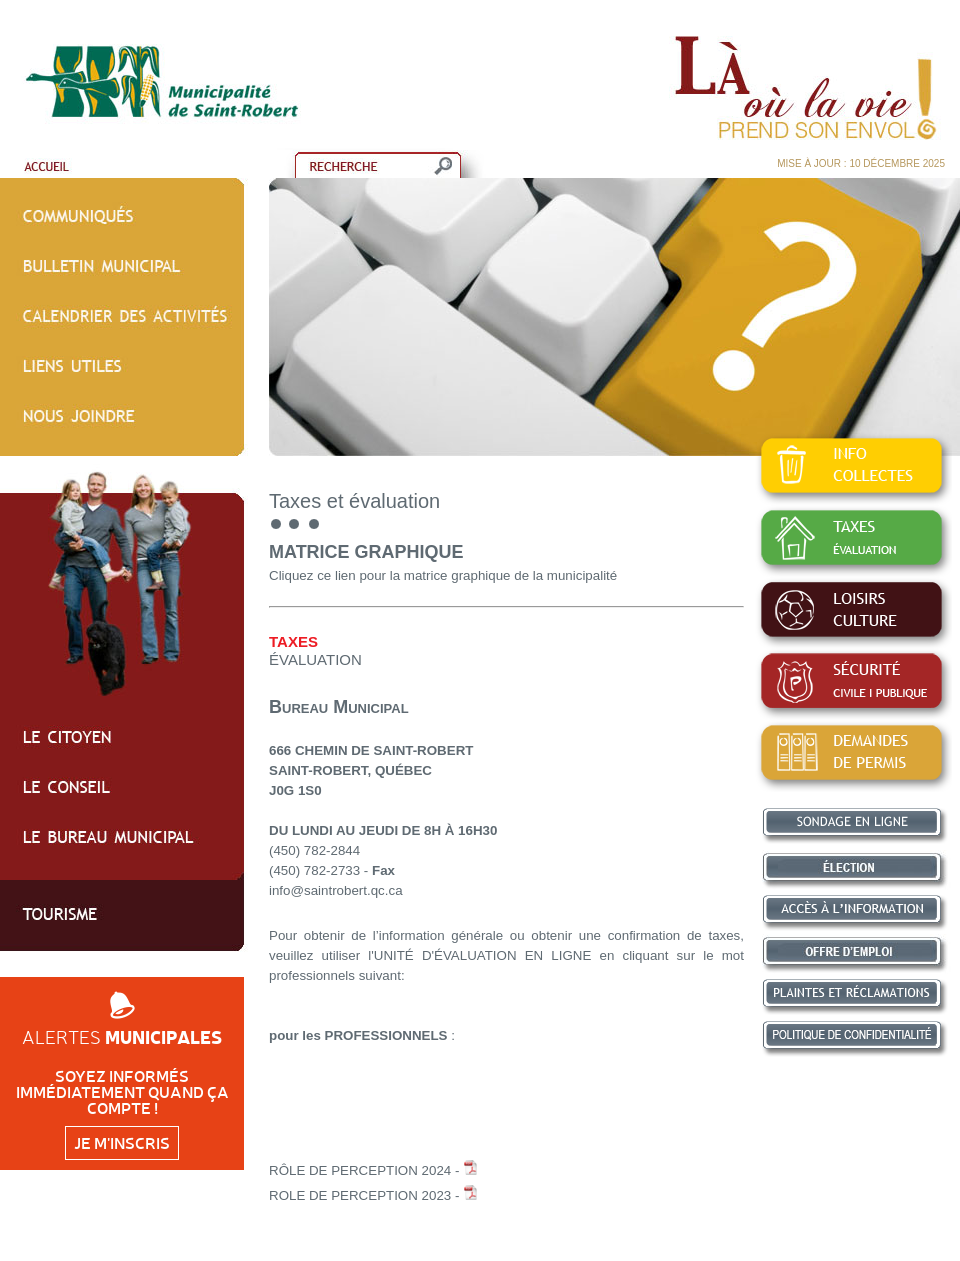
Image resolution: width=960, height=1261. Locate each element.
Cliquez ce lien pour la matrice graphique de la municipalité (443, 575)
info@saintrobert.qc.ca (336, 890)
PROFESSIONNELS (386, 1035)
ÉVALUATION (315, 659)
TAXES (293, 641)
